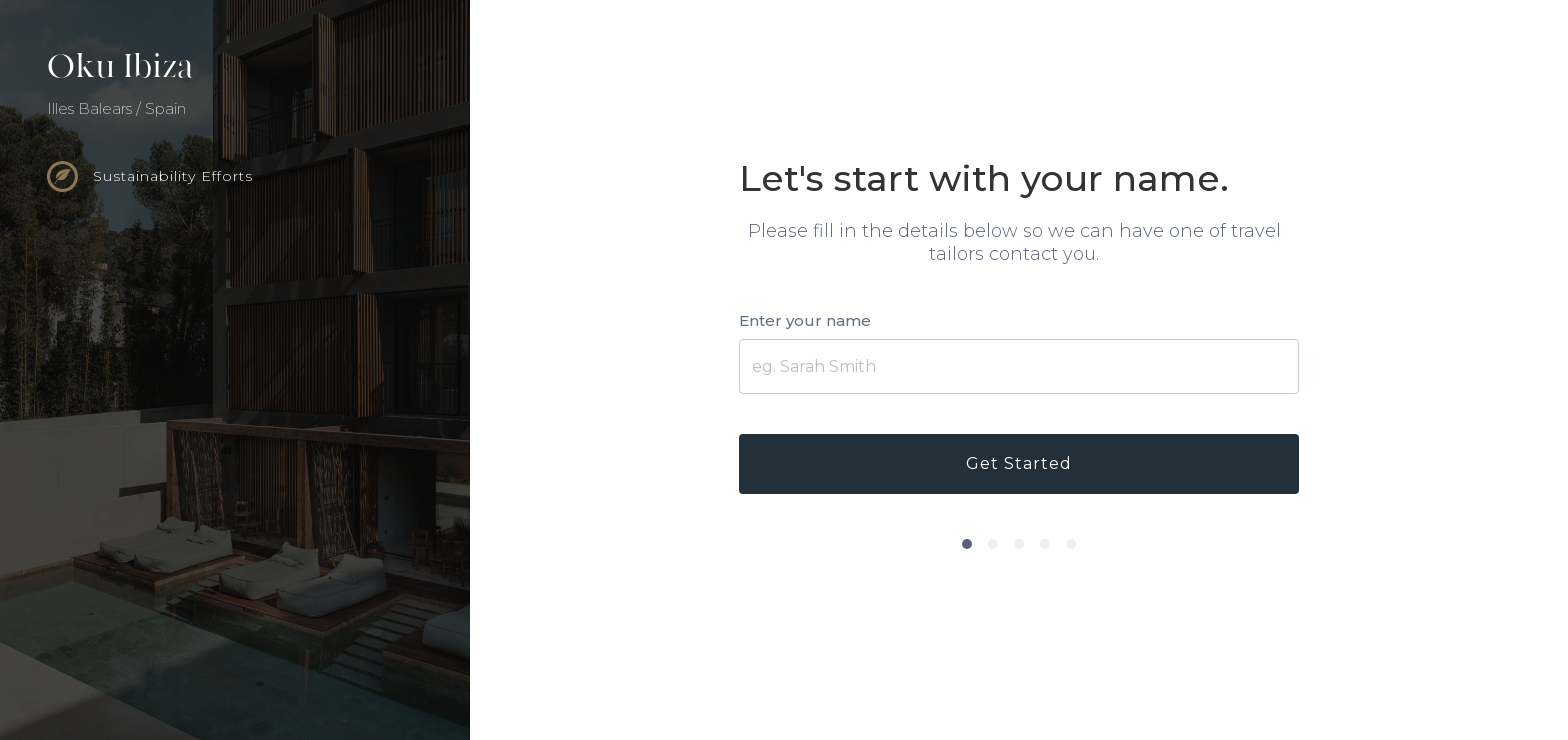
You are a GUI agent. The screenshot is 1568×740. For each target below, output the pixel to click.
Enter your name (805, 320)
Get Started (1019, 463)
